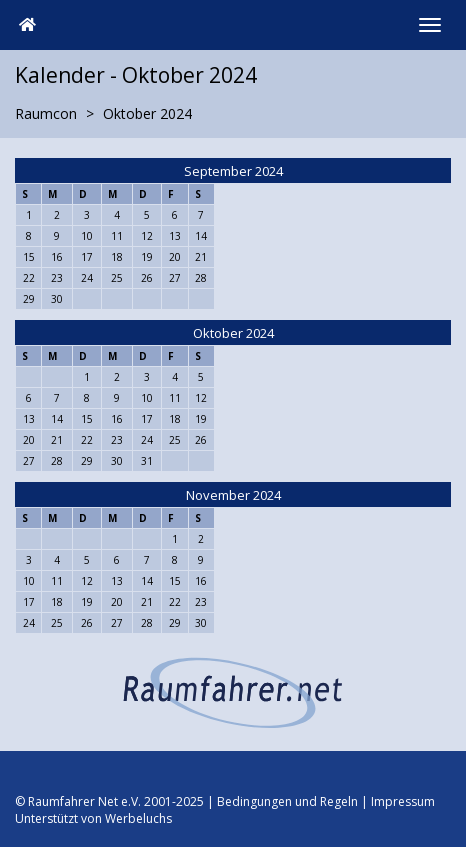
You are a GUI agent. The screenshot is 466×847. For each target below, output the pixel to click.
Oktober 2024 (233, 333)
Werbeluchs (138, 818)
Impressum (403, 801)
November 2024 (233, 495)
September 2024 (233, 171)
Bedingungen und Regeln (287, 801)
